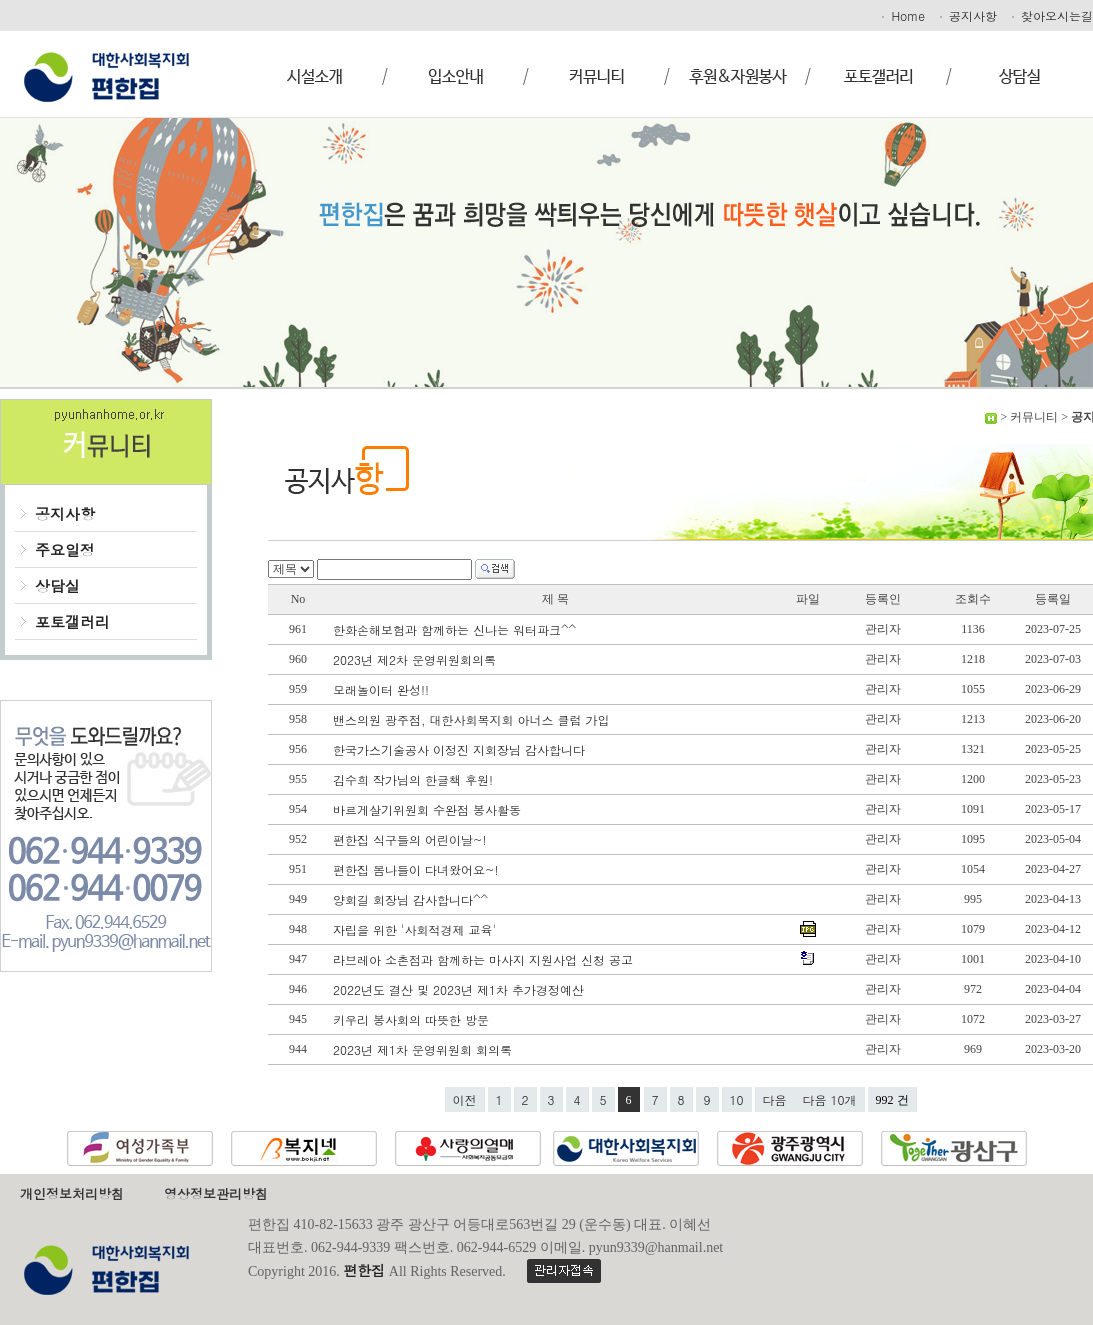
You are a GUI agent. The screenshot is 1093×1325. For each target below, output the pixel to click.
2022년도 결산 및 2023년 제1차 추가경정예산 (460, 989)
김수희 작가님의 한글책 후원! (415, 779)
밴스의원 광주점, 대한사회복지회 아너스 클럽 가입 (473, 719)
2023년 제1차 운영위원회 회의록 (424, 1049)
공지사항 (967, 15)
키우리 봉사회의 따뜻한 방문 (413, 1019)
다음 (775, 1099)
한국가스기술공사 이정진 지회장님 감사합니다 (461, 749)
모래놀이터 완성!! (383, 689)
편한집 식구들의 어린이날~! (412, 839)
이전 (465, 1099)
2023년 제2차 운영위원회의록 (416, 659)
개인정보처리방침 (72, 1193)
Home (902, 15)
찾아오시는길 (1051, 15)
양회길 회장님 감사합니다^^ (412, 899)
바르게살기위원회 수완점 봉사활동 (429, 809)
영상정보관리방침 (216, 1193)
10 (737, 1099)
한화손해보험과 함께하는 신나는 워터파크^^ (456, 629)
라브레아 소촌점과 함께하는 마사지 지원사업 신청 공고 (485, 959)
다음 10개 (830, 1099)
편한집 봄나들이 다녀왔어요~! (418, 869)
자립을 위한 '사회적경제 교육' (416, 929)
